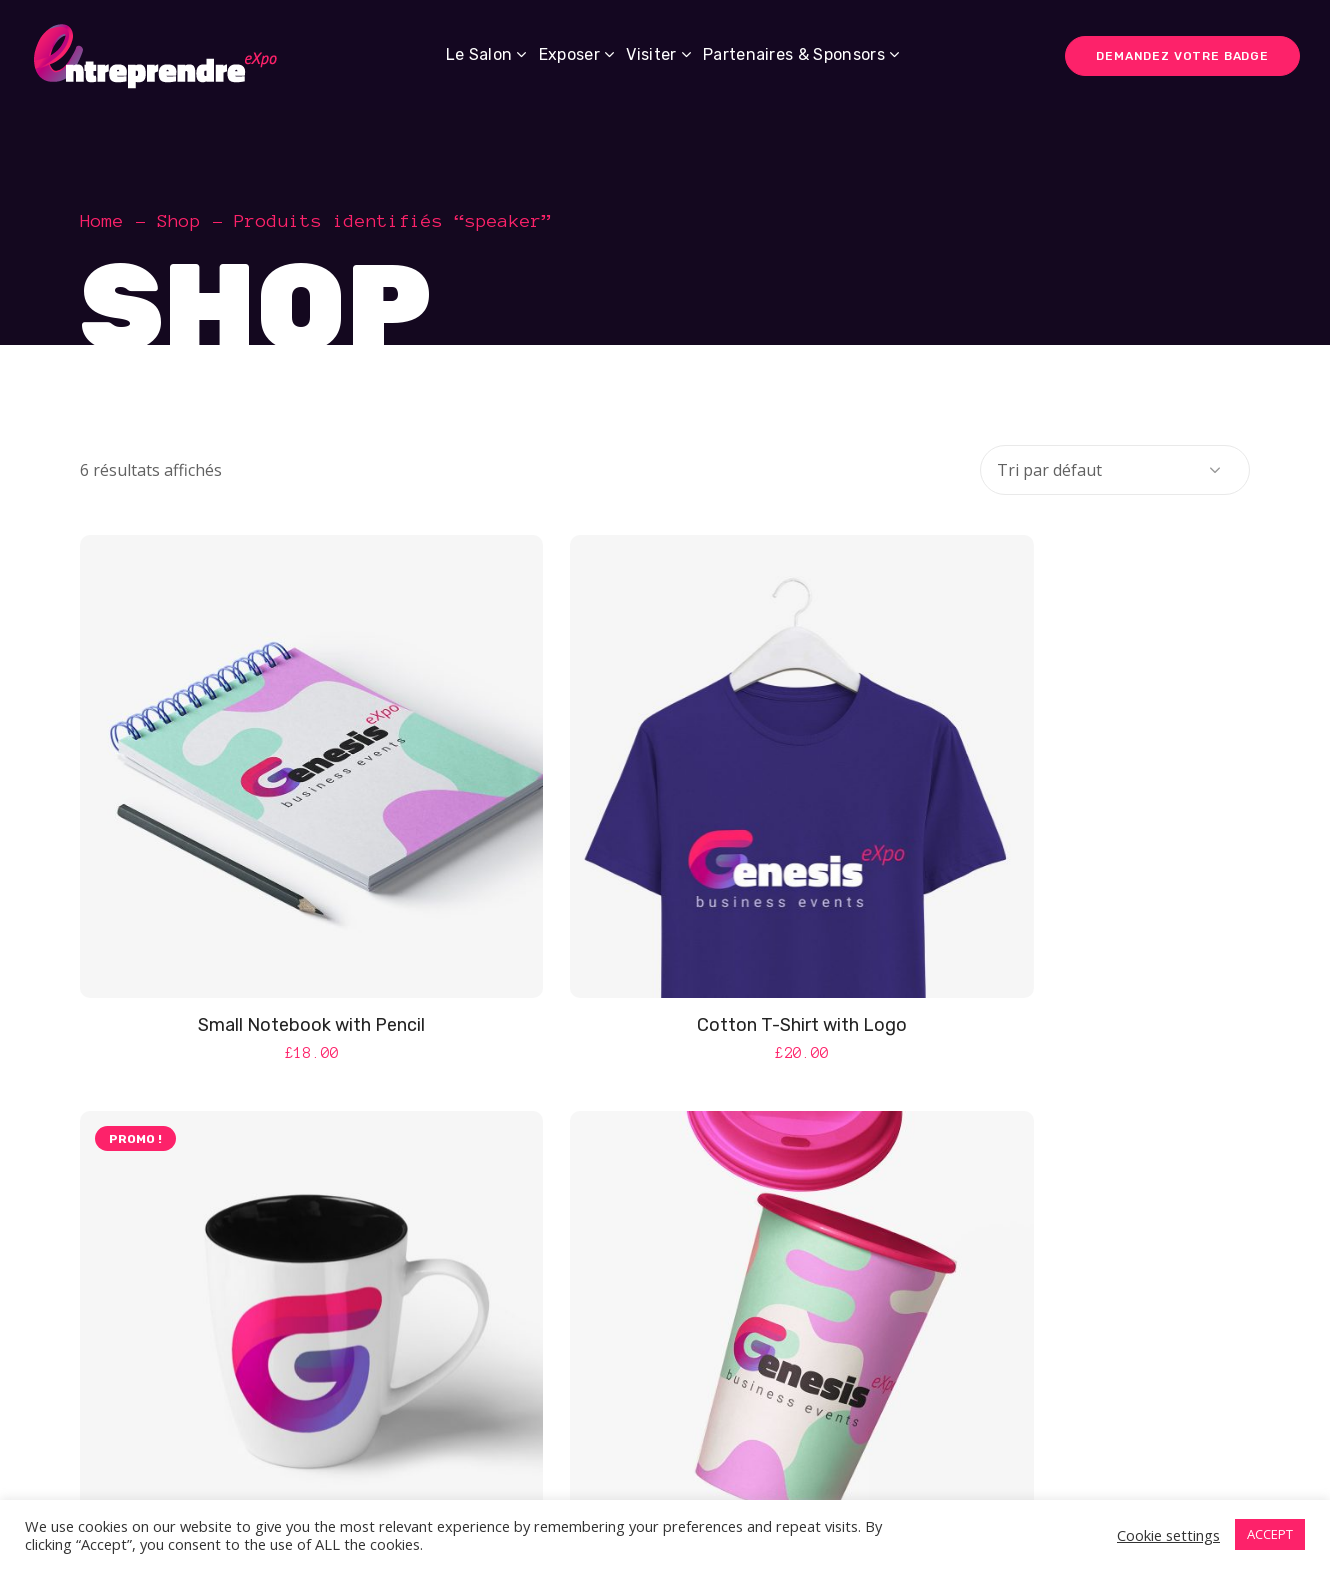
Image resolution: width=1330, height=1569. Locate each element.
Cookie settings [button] (1168, 1535)
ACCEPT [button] (1270, 1534)
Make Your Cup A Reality (664, 1443)
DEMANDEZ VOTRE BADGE (1182, 56)
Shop (179, 221)
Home (102, 221)
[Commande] (1115, 470)
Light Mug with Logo (1065, 932)
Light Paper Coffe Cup (264, 1443)
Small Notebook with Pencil (264, 932)
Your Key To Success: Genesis (1064, 1443)
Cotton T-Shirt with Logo (665, 932)
